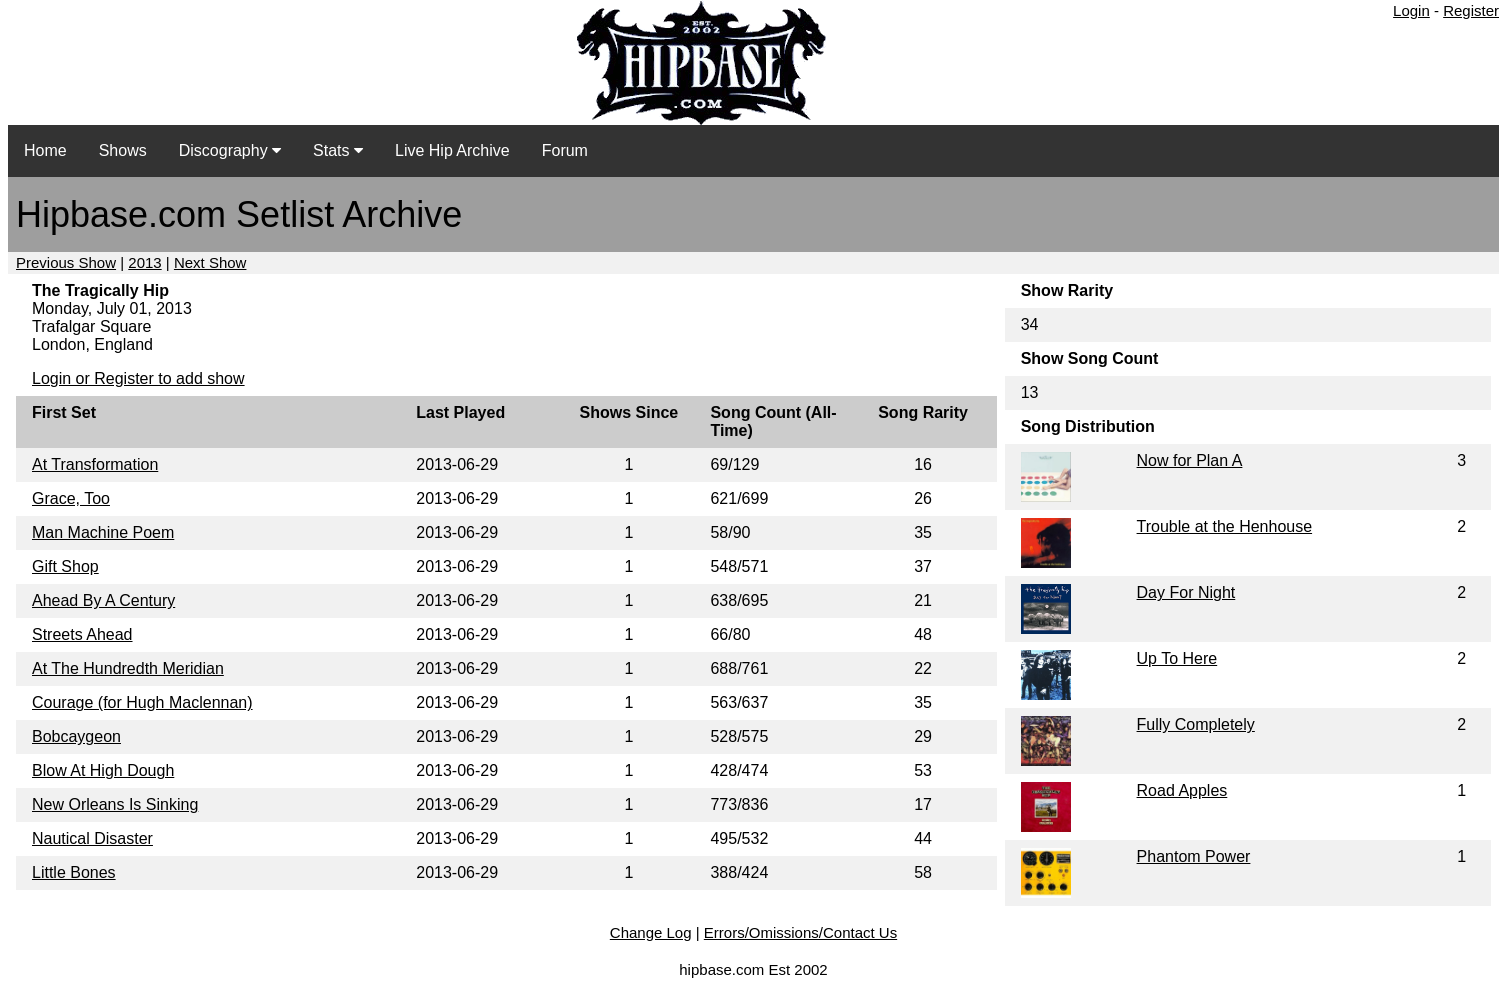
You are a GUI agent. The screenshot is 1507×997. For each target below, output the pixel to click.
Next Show (210, 262)
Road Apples (1182, 790)
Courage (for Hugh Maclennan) (142, 702)
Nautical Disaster (92, 838)
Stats (338, 150)
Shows (123, 150)
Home (45, 150)
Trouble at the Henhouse (1225, 526)
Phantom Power (1194, 856)
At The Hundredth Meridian (128, 668)
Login (1411, 10)
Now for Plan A (1190, 460)
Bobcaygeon (76, 736)
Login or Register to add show (138, 378)
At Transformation (95, 464)
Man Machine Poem (103, 532)
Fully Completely (1196, 724)
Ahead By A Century (103, 600)
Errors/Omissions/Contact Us (800, 932)
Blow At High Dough (103, 770)
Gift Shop (65, 566)
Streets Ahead (82, 634)
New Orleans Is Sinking (115, 804)
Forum (565, 150)
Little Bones (74, 872)
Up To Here (1177, 658)
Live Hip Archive (452, 150)
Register (1471, 10)
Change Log (651, 932)
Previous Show (66, 262)
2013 (144, 262)
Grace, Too (71, 498)
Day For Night (1186, 592)
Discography (230, 150)
